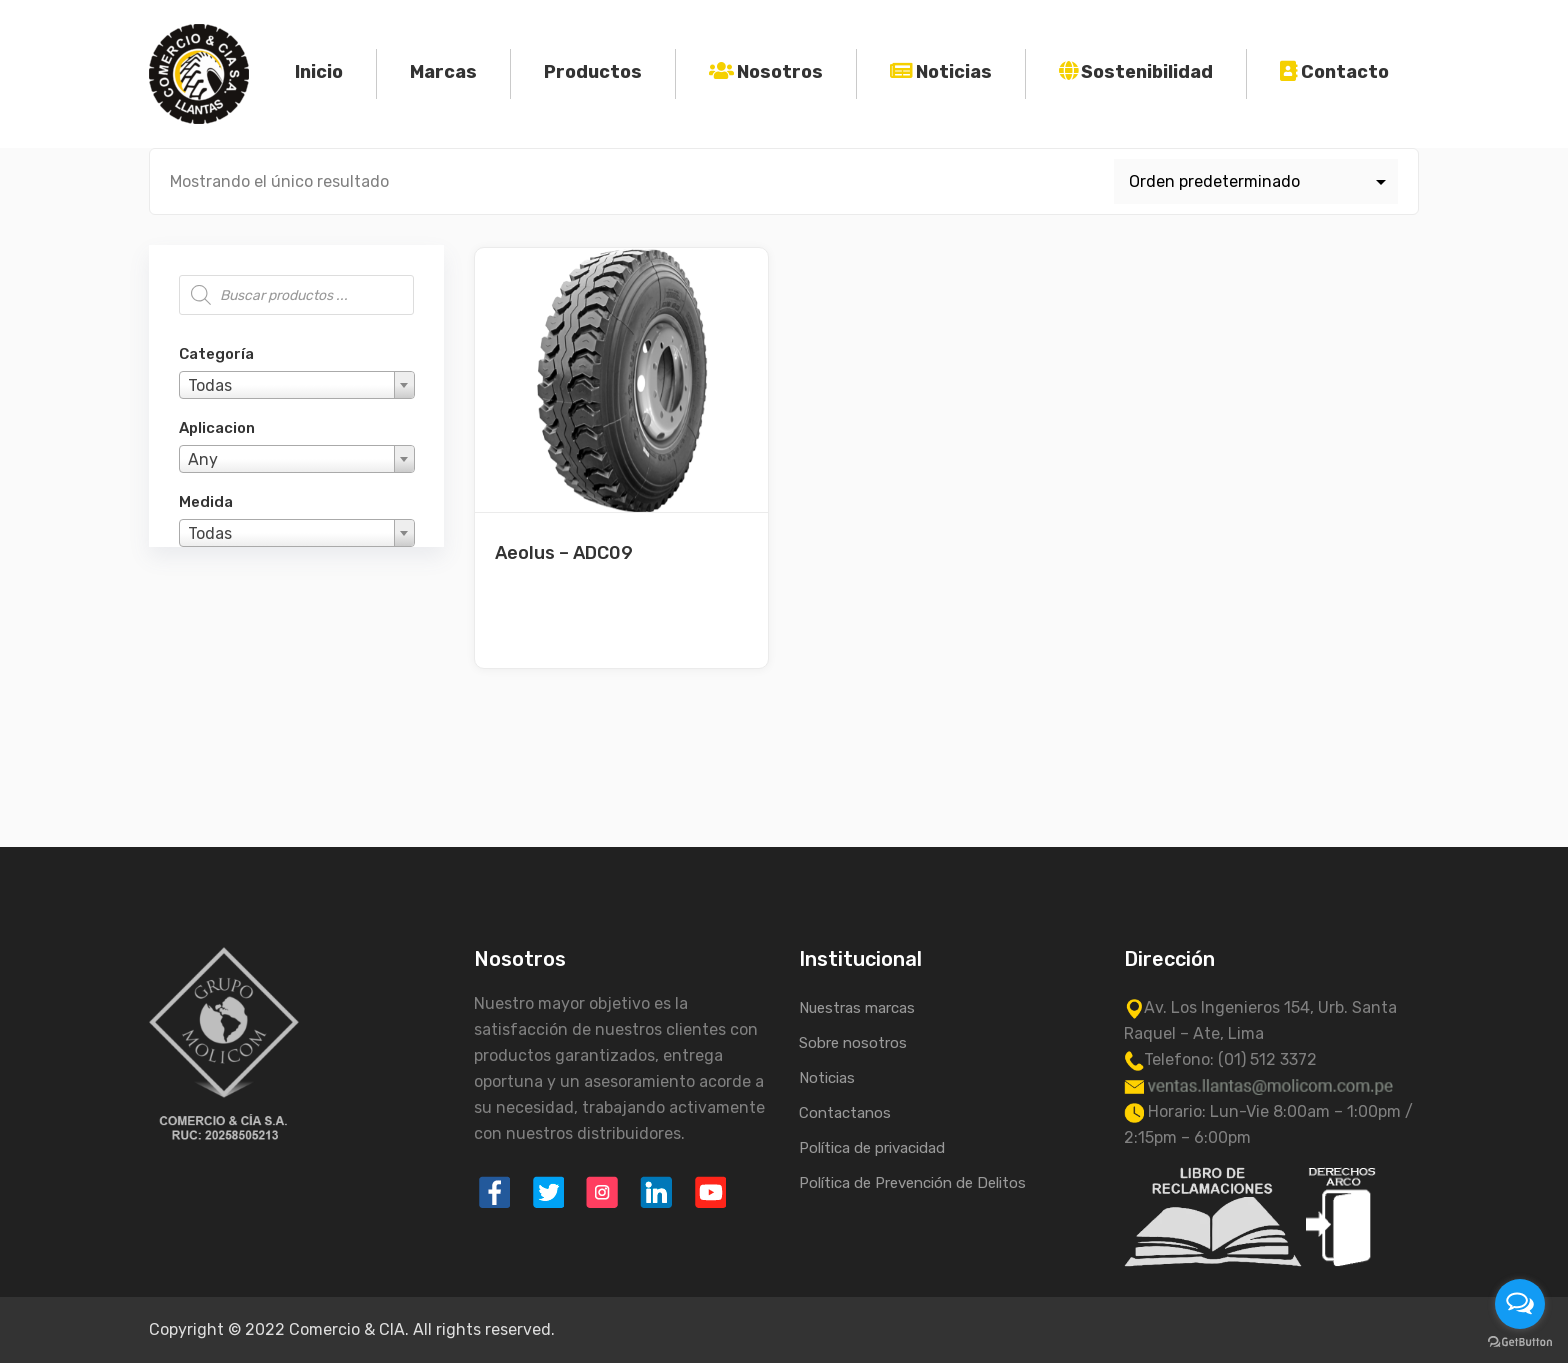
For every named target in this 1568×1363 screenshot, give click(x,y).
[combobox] (297, 385)
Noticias (954, 72)
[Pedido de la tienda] (1256, 181)
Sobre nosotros (853, 1043)
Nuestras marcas (857, 1008)
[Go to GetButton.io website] (1520, 1342)
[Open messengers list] (1520, 1304)
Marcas (443, 72)
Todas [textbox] (210, 385)
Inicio (319, 72)
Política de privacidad (872, 1148)
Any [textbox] (203, 459)
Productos (593, 72)
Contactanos (845, 1113)
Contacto (1345, 72)
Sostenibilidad (1147, 72)
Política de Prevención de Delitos (912, 1183)
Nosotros (780, 72)
